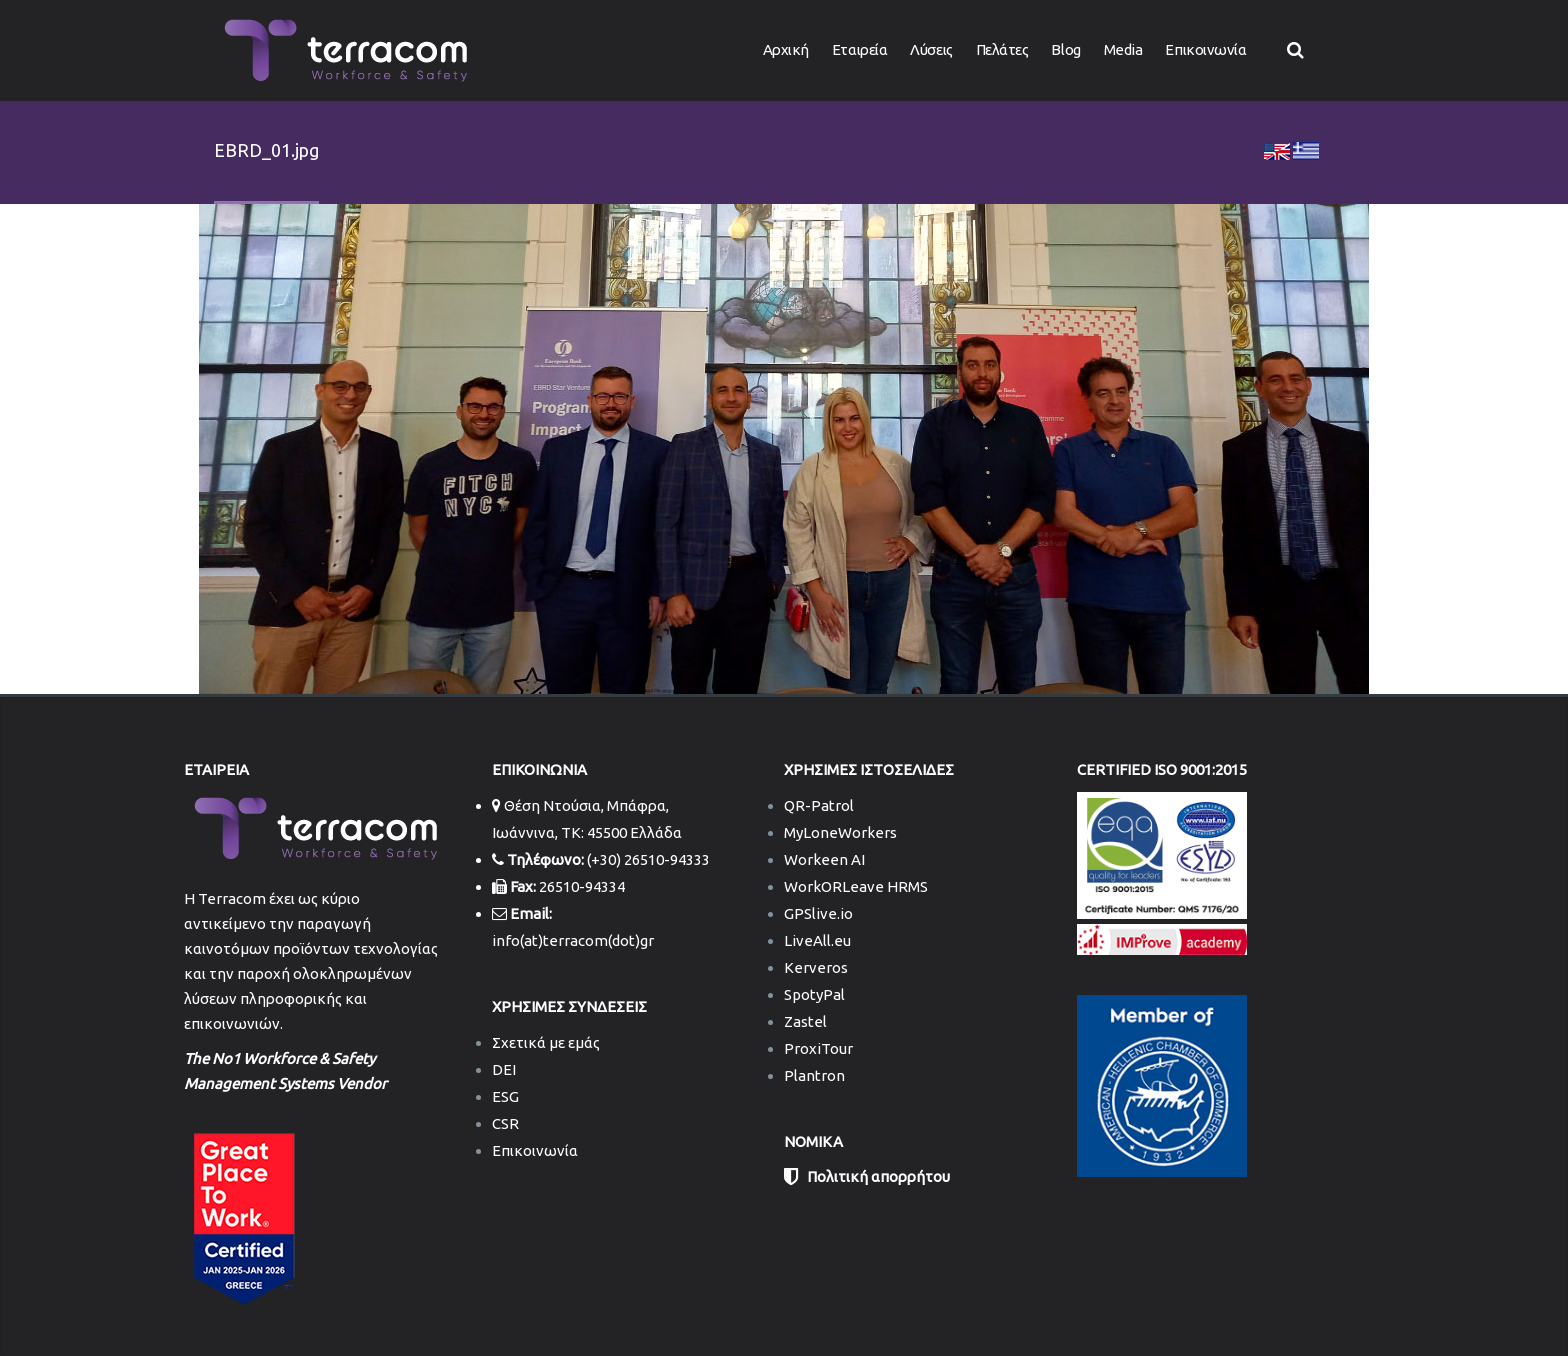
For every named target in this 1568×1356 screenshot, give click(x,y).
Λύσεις (931, 49)
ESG (505, 1096)
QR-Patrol (819, 805)
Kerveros (816, 967)
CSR (505, 1123)
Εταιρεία (859, 49)
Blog (1065, 49)
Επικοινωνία (1205, 49)
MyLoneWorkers (840, 832)
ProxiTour (818, 1048)
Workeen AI (824, 859)
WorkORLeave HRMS (856, 886)
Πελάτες (1002, 49)
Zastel (805, 1021)
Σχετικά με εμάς (546, 1042)
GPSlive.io (818, 913)
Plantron (814, 1075)
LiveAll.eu (817, 940)
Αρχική (786, 49)
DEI (504, 1069)
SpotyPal (814, 994)
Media (1123, 49)
